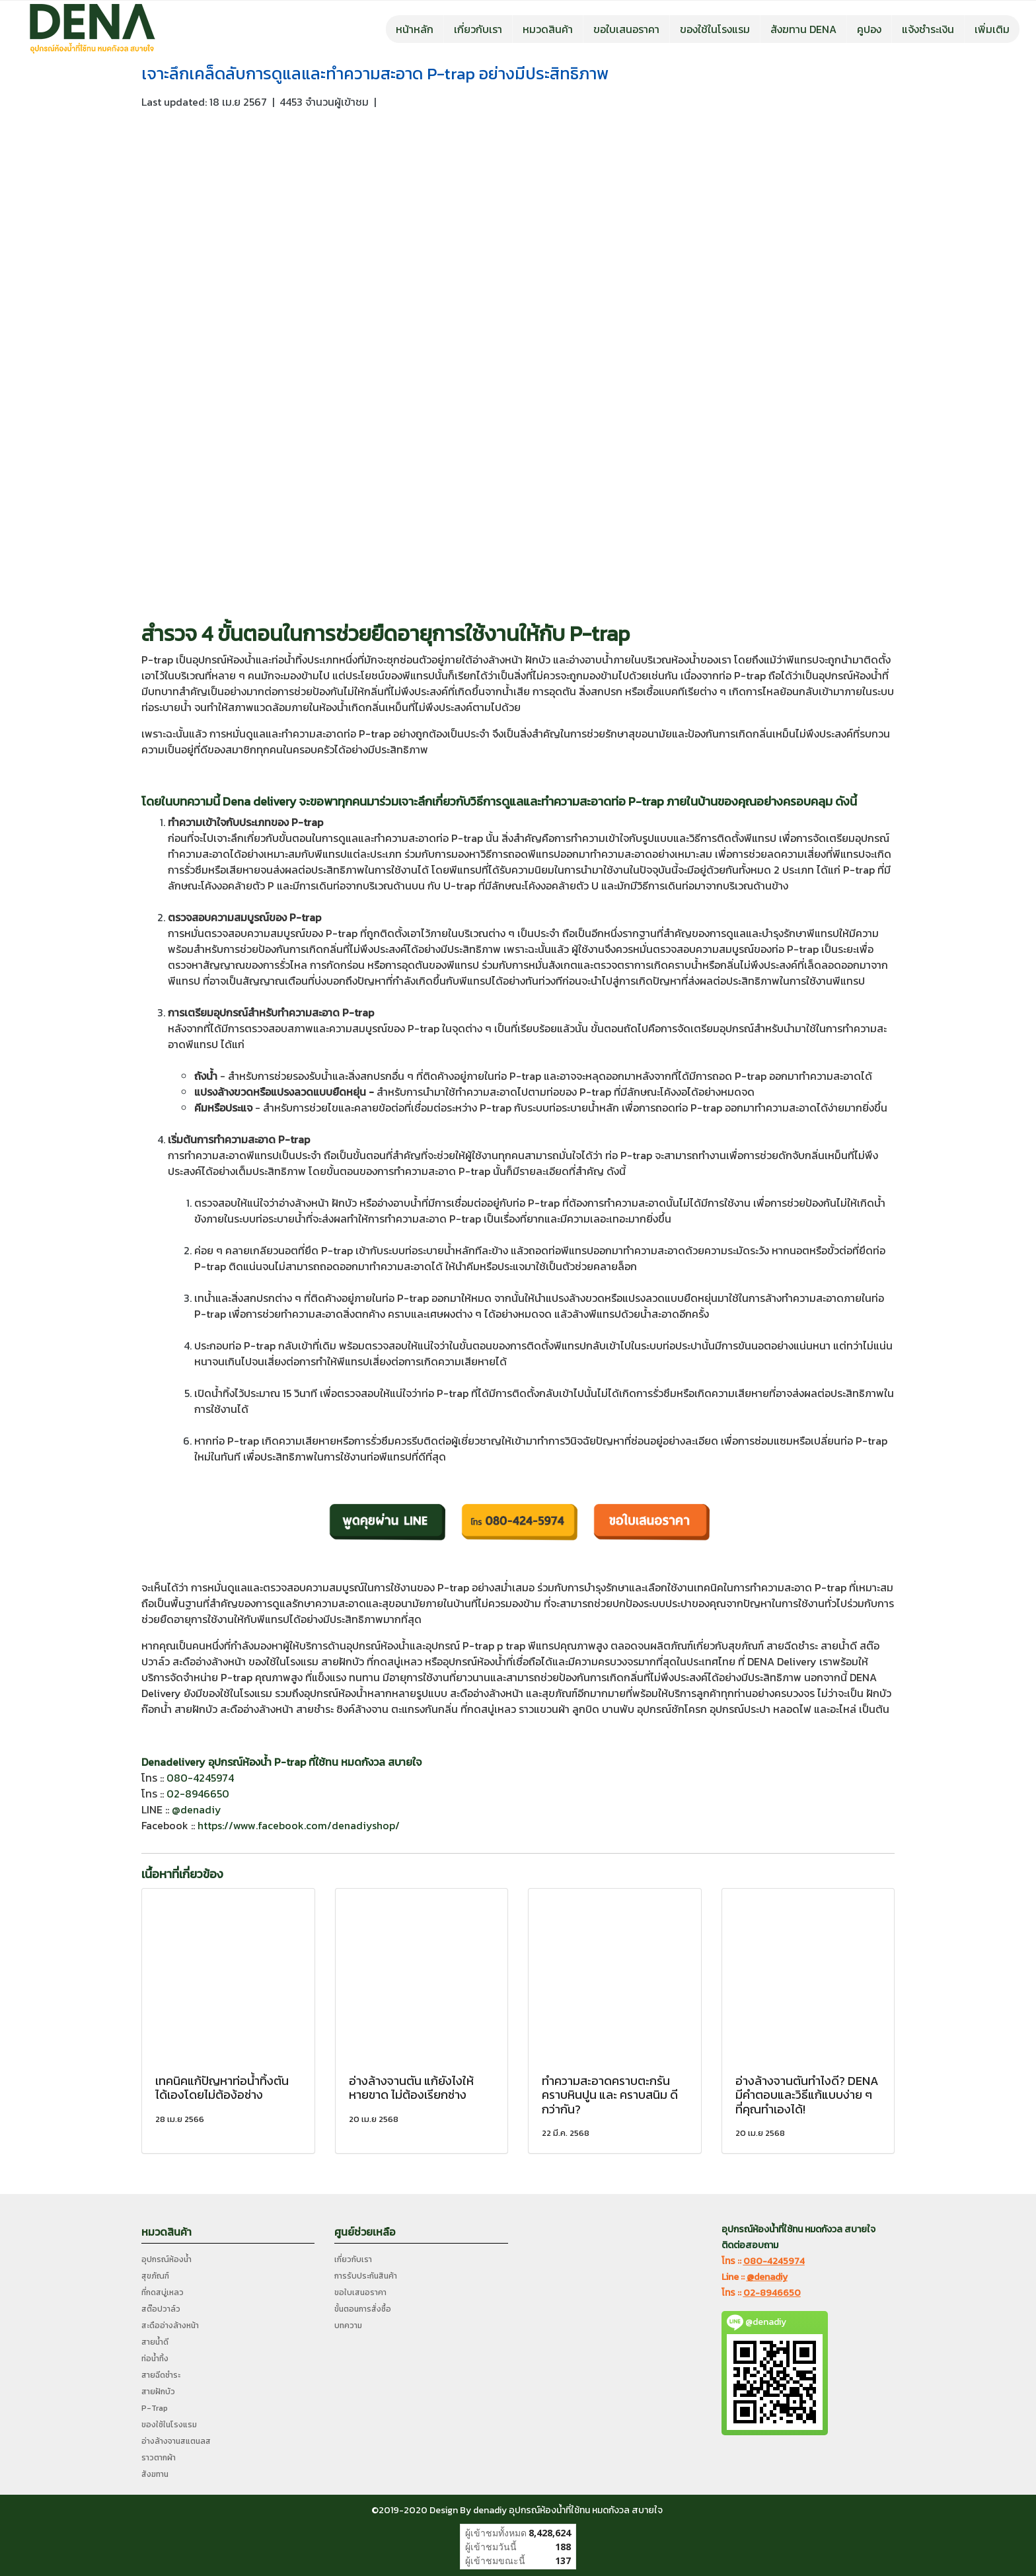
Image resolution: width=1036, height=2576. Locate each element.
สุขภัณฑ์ (155, 2276)
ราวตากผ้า (158, 2458)
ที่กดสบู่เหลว (162, 2292)
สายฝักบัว (158, 2392)
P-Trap (154, 2408)
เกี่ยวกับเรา (478, 29)
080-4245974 (200, 1778)
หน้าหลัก (414, 29)
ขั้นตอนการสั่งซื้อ (362, 2309)
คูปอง (869, 29)
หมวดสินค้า (548, 29)
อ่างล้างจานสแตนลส (176, 2441)
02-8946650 (197, 1793)
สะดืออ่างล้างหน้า (170, 2325)
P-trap (600, 634)
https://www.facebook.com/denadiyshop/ (299, 1825)
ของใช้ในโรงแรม (715, 29)
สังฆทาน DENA (803, 29)
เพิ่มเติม (992, 29)
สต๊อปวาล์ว (160, 2309)
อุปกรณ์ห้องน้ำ (166, 2259)
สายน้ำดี (154, 2342)
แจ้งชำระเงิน (928, 29)
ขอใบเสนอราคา (626, 29)
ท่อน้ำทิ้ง (154, 2359)
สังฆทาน (154, 2474)
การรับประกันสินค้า (365, 2276)
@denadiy (196, 1809)
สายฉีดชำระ (160, 2375)
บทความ (348, 2325)
